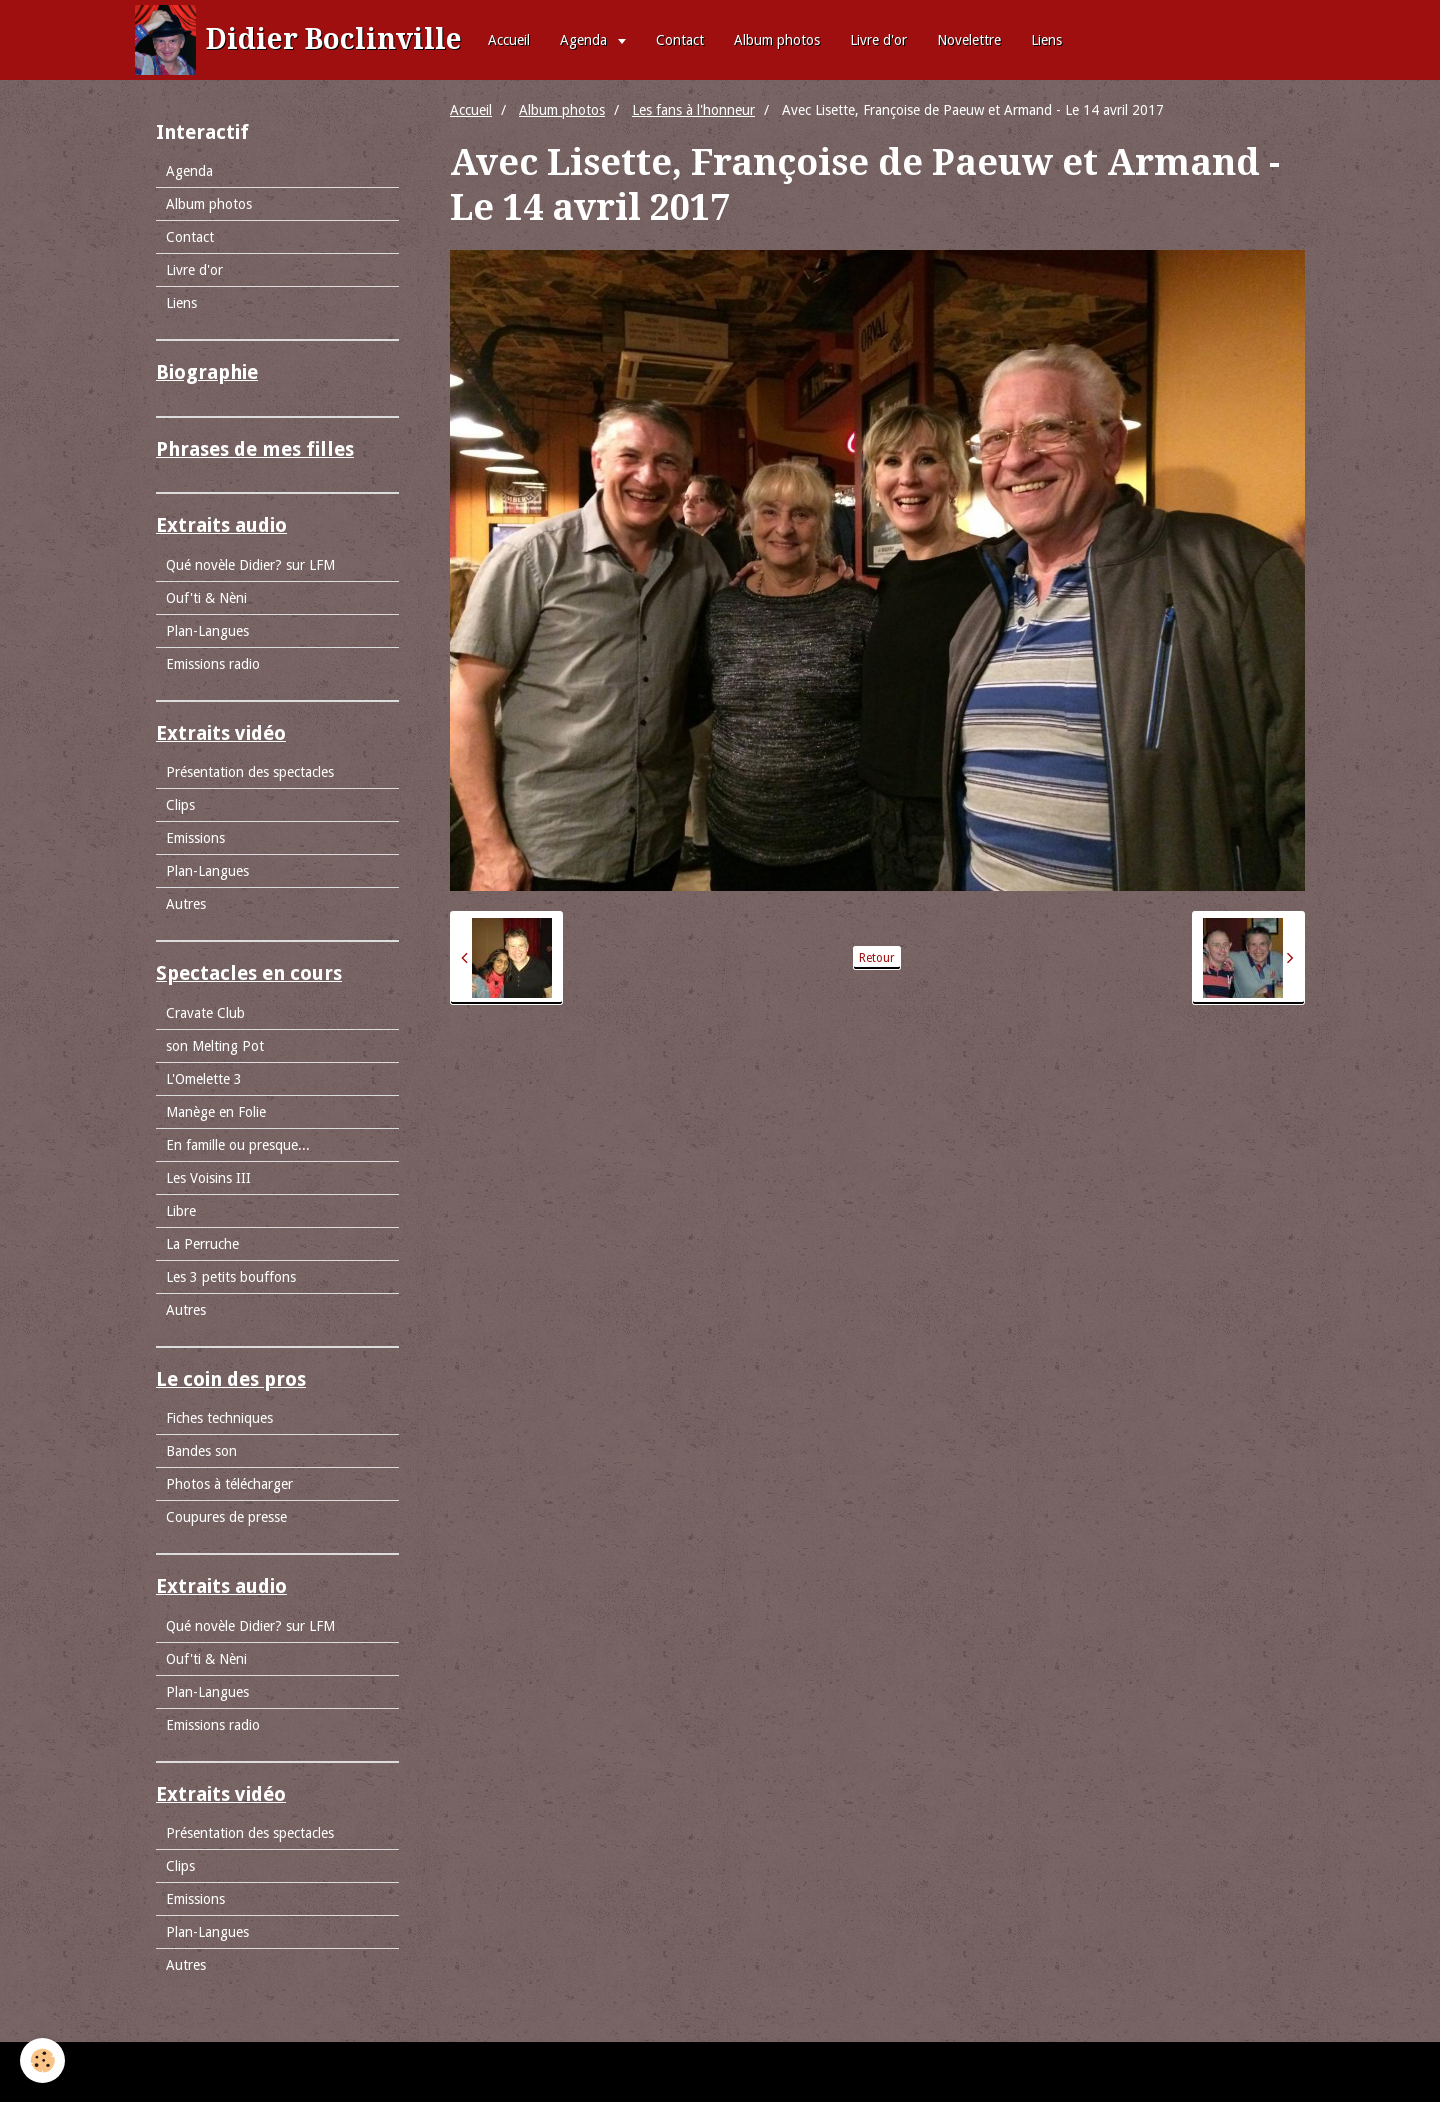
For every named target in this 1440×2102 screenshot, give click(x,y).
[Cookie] (42, 2060)
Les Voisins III (208, 1178)
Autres (186, 904)
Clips (180, 805)
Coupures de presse (226, 1517)
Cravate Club (205, 1013)
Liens (1046, 40)
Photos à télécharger (229, 1484)
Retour (877, 958)
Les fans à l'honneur (693, 110)
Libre (181, 1211)
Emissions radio (213, 664)
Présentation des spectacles (250, 772)
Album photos (777, 40)
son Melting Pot (215, 1046)
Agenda (585, 40)
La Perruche (202, 1244)
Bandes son (201, 1451)
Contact (680, 40)
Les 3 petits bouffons (231, 1277)
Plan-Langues (207, 631)
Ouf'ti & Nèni (206, 598)
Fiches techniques (219, 1418)
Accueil (509, 40)
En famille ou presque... (238, 1145)
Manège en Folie (216, 1112)
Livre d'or (878, 40)
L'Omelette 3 (204, 1079)
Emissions (195, 838)
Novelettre (969, 40)
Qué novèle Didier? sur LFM (250, 565)
